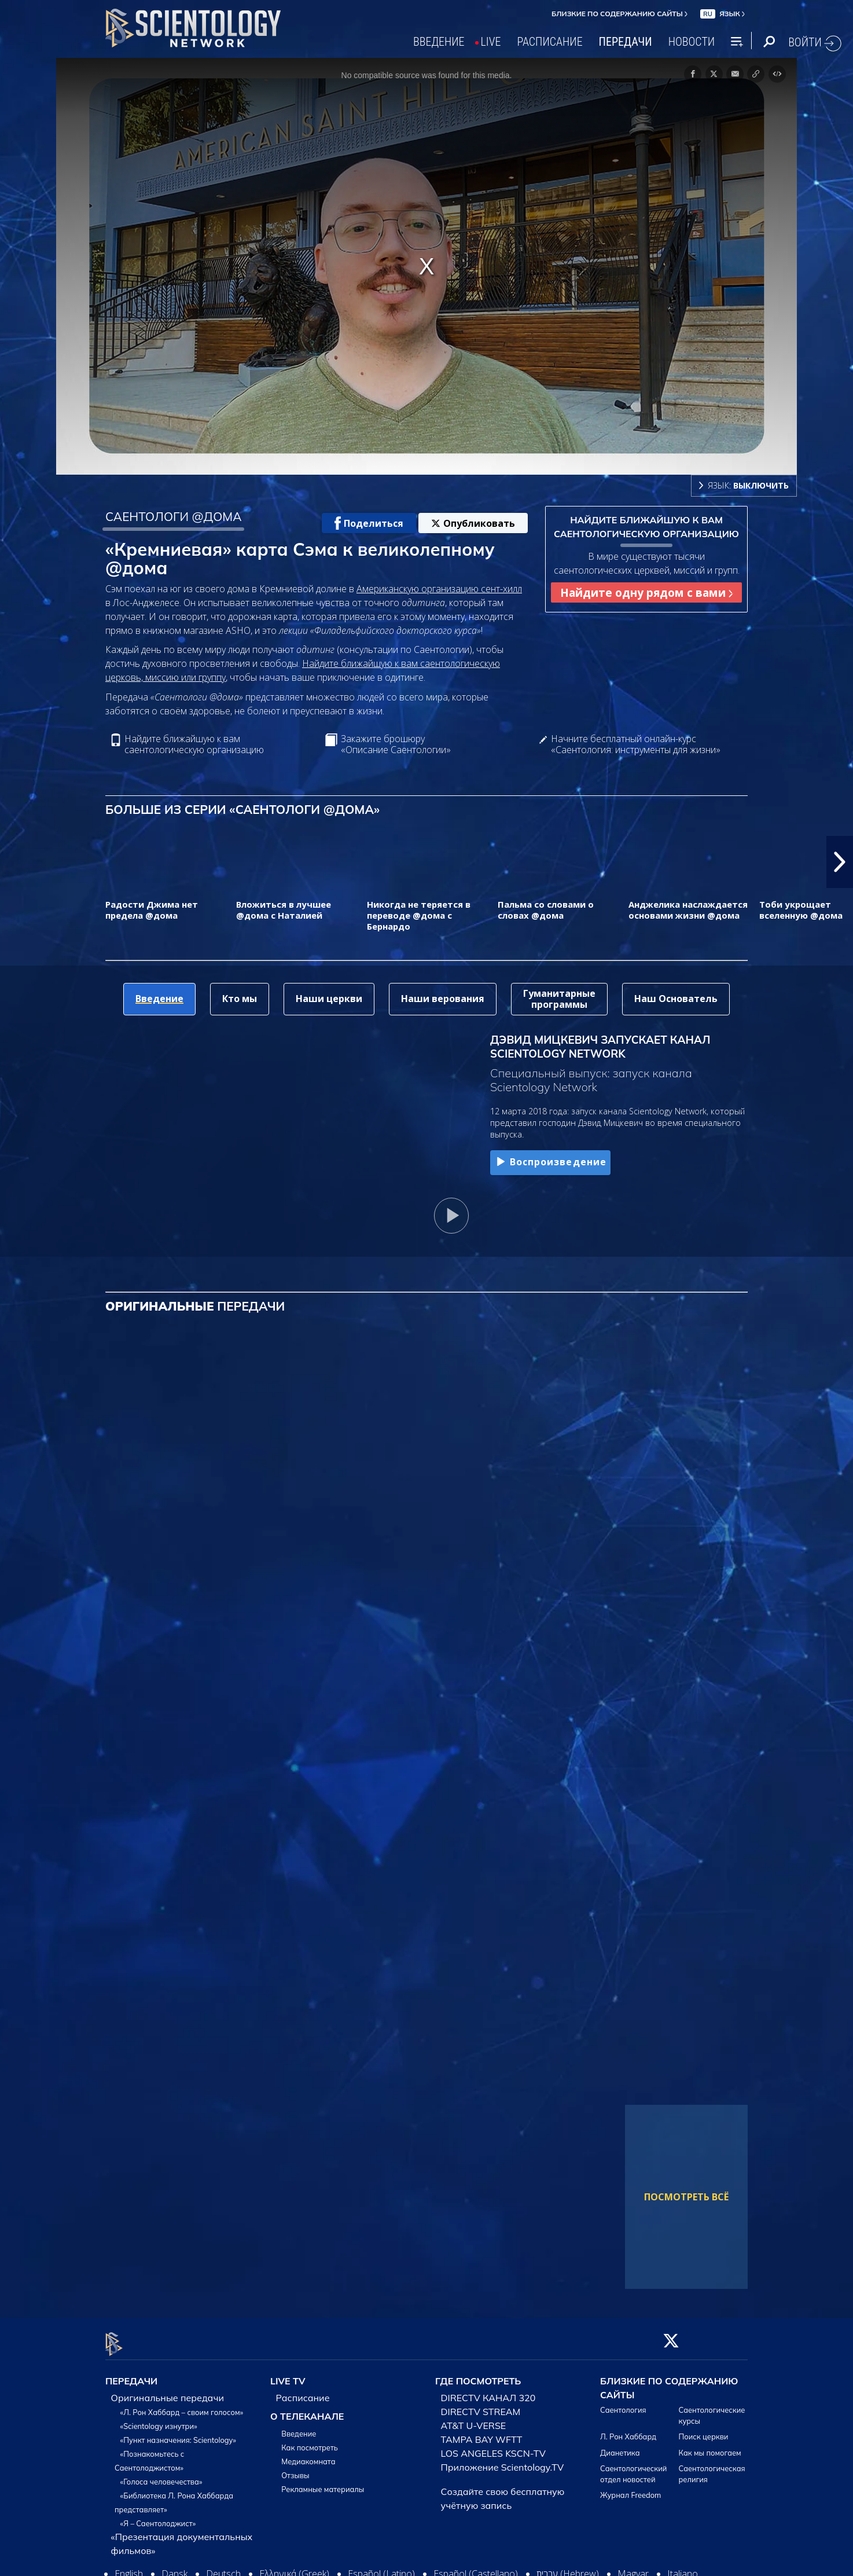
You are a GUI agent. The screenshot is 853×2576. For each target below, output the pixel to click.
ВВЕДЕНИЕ (439, 42)
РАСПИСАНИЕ (550, 42)
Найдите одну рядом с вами (646, 592)
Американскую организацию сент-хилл (439, 588)
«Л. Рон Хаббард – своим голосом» (182, 2405)
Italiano (682, 2566)
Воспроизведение (550, 1162)
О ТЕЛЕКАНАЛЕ (307, 2409)
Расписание (303, 2391)
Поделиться (368, 523)
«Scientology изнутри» (158, 2419)
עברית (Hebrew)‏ (567, 2566)
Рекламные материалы (322, 2482)
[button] (839, 862)
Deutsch (223, 2566)
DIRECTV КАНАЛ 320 (488, 2391)
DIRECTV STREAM (481, 2404)
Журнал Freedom (630, 2488)
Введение (298, 2426)
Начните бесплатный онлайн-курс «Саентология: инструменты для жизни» (635, 744)
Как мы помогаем (710, 2445)
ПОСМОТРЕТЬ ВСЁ (686, 2196)
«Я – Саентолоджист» (158, 2516)
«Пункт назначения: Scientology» (178, 2433)
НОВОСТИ (691, 42)
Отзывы (295, 2468)
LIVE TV (288, 2374)
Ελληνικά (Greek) (294, 2566)
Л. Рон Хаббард (628, 2430)
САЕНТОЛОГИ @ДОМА (173, 516)
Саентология (623, 2403)
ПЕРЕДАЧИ (625, 42)
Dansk (174, 2566)
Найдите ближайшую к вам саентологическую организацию (194, 744)
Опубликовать (473, 523)
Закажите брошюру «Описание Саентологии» (396, 744)
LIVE (491, 42)
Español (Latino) (381, 2566)
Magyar (633, 2566)
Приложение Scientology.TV (502, 2460)
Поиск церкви (704, 2430)
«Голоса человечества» (161, 2474)
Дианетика (620, 2445)
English (129, 2566)
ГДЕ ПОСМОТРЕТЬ (478, 2374)
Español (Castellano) (475, 2566)
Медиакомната (308, 2454)
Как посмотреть (309, 2440)
